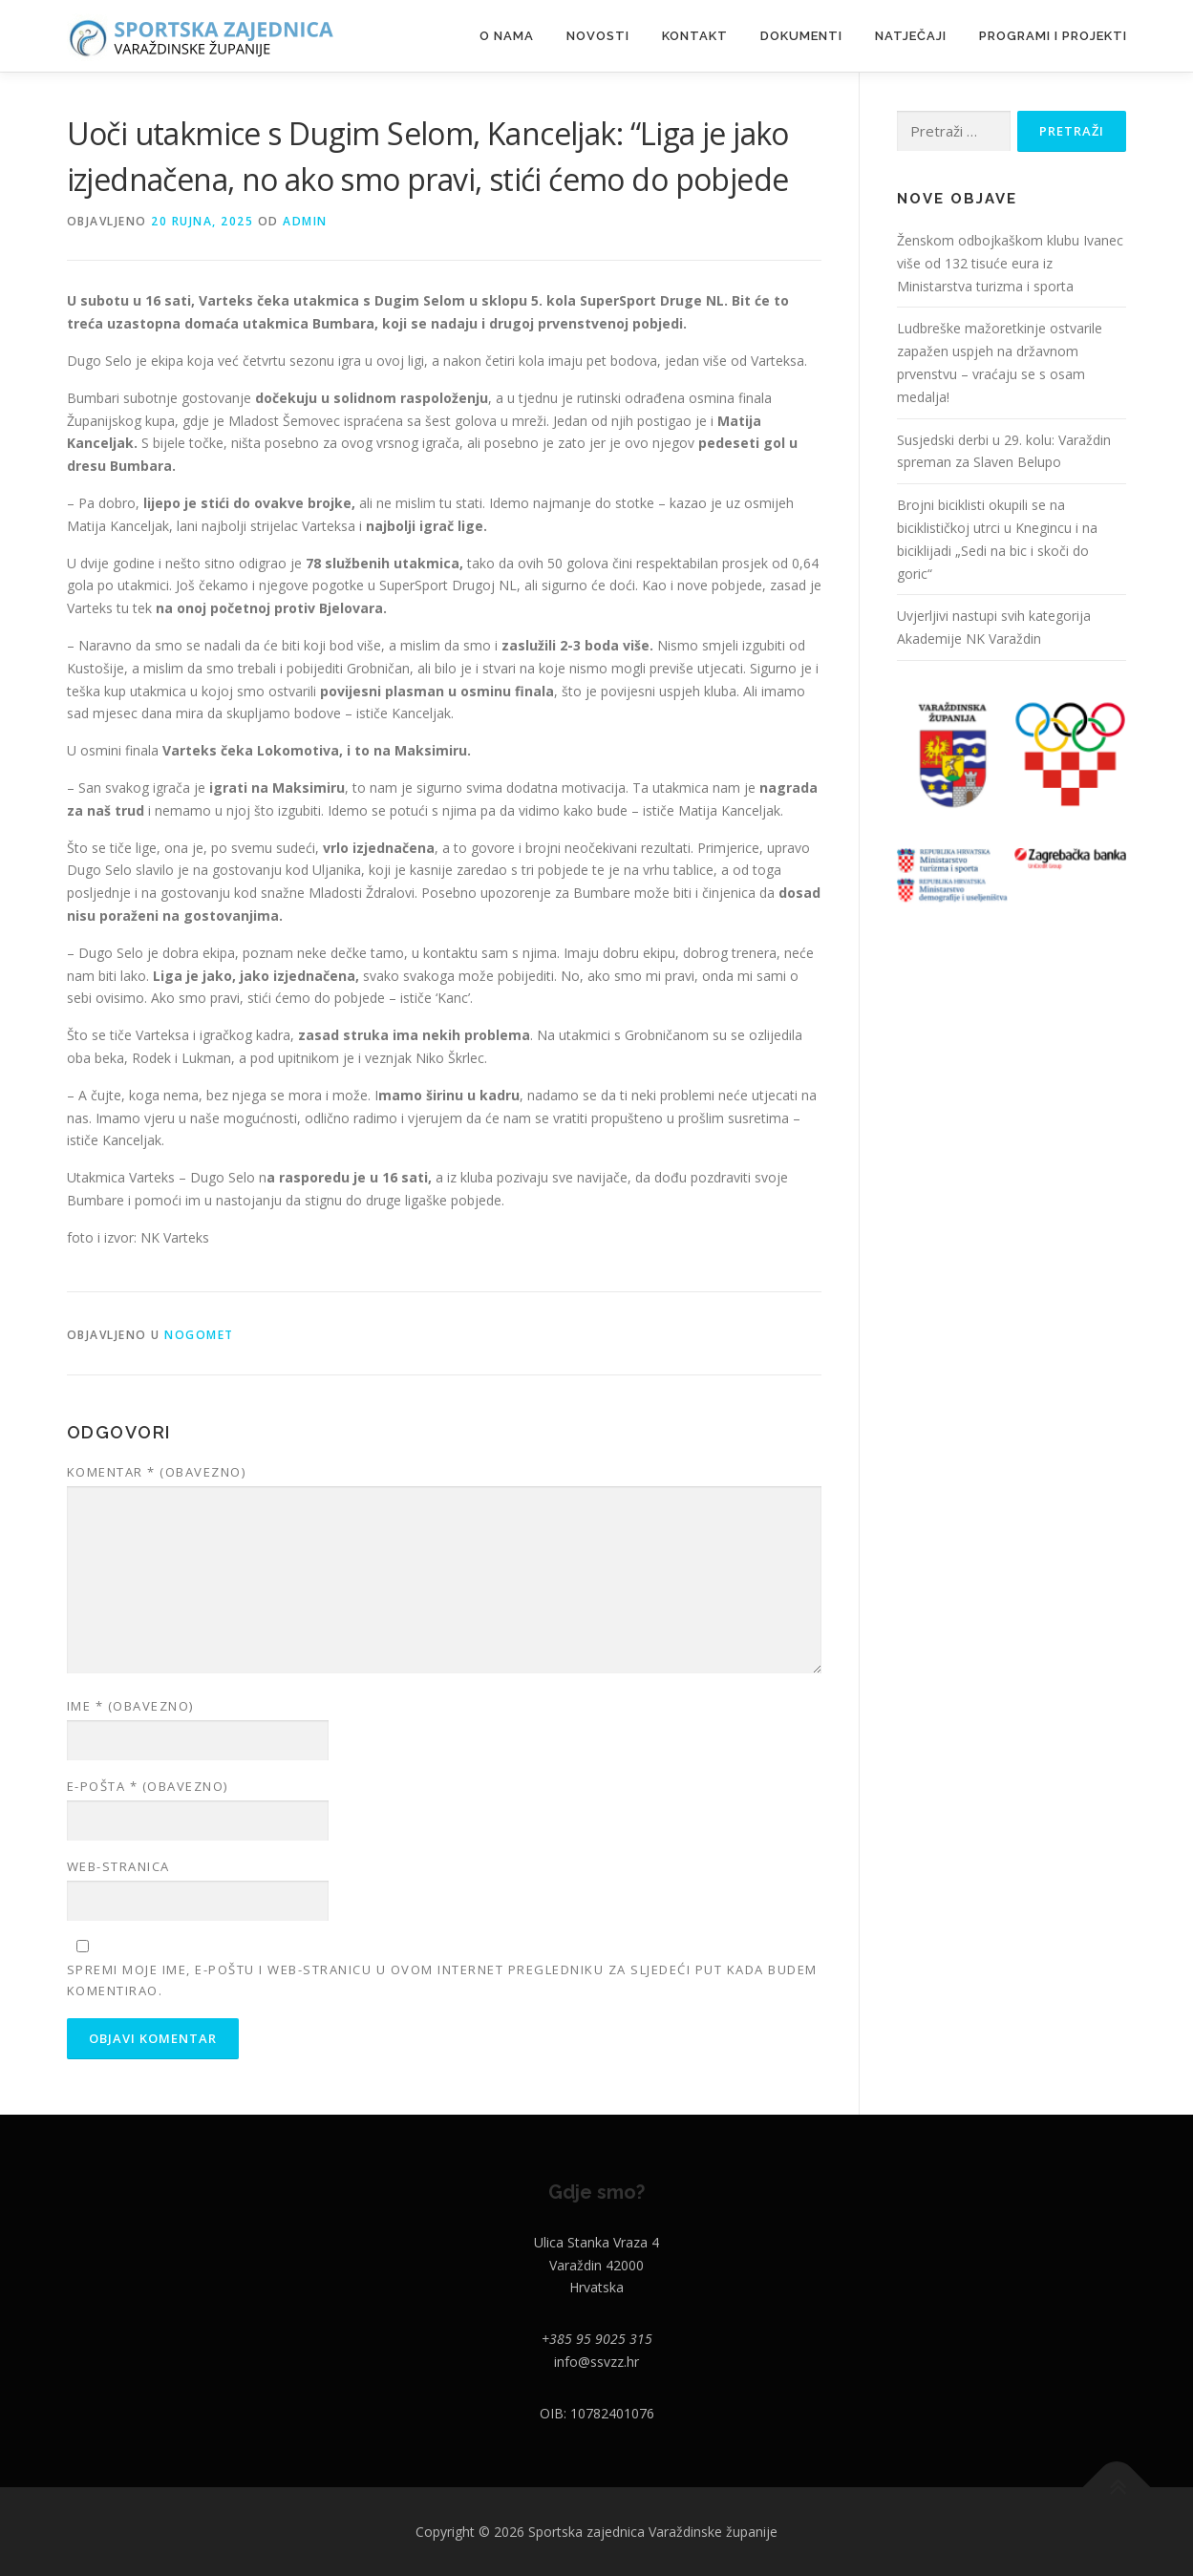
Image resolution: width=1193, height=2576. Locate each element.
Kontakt (695, 36)
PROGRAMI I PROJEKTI (1053, 36)
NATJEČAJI (911, 36)
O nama (506, 36)
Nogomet (199, 1335)
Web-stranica (118, 1866)
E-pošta (147, 1786)
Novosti (597, 36)
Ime (130, 1705)
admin (305, 221)
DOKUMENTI (801, 36)
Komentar (156, 1471)
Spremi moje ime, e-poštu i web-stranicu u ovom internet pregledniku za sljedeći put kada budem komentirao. (442, 1980)
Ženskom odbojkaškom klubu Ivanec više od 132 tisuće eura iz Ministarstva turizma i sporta (1010, 263)
